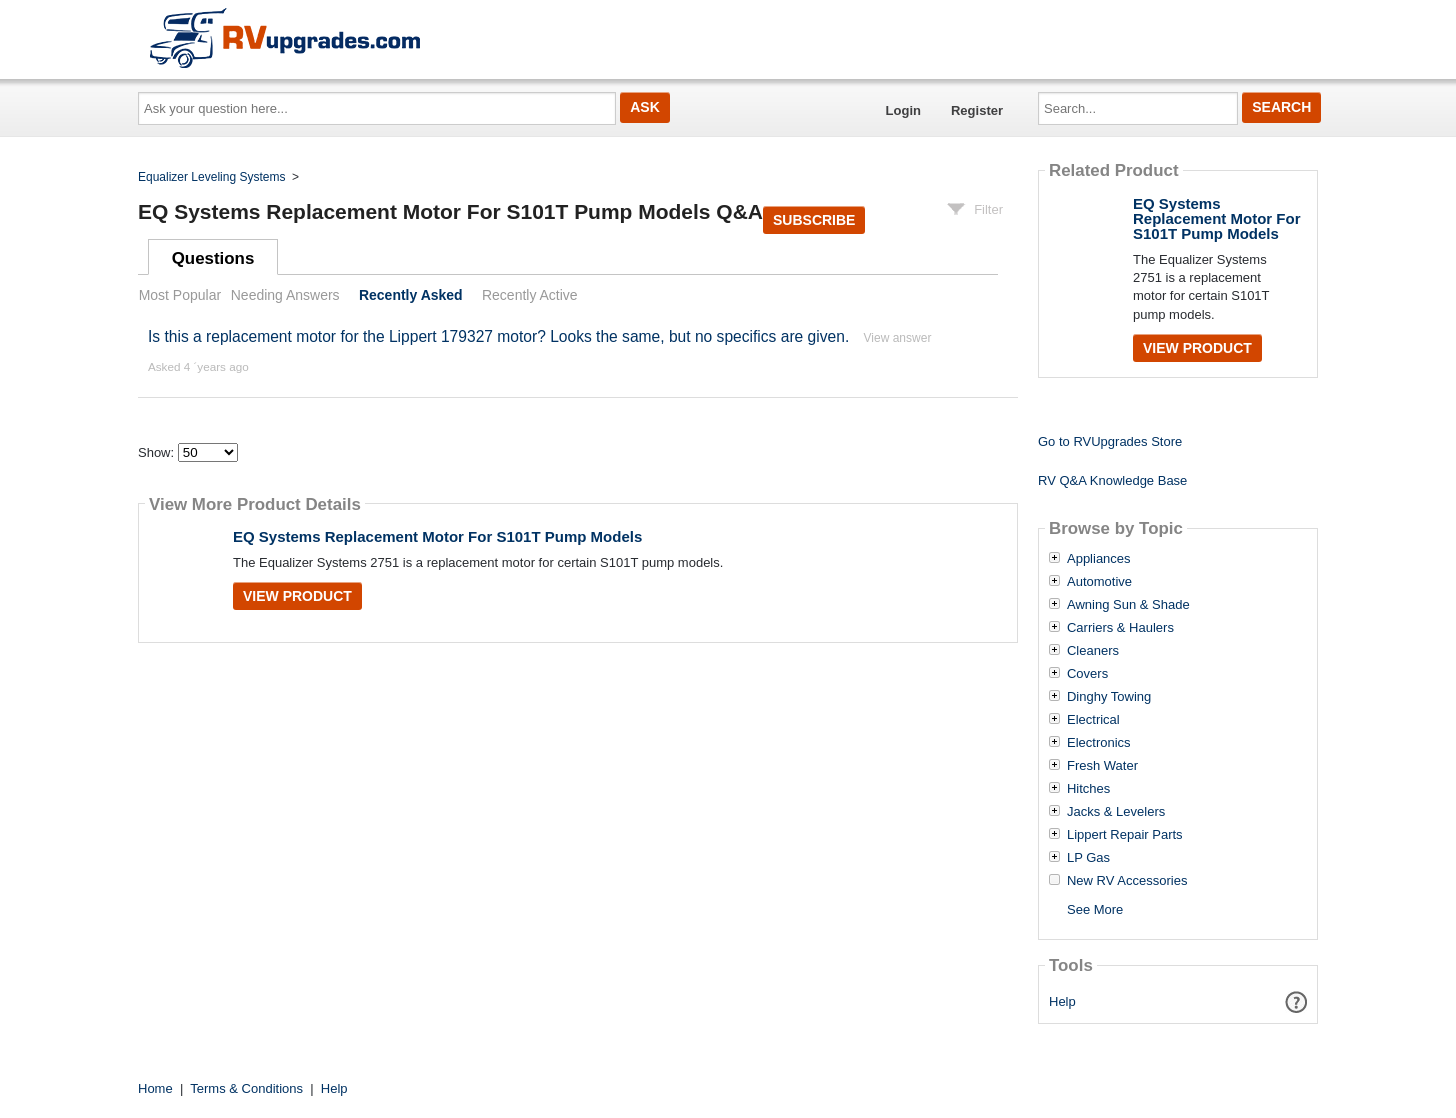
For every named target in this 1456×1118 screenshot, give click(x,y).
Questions (213, 258)
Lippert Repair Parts (1125, 835)
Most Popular (180, 295)
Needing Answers (285, 295)
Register (977, 110)
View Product (297, 596)
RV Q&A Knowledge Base (1112, 480)
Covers (1087, 674)
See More (1095, 909)
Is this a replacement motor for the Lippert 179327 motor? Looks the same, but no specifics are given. (498, 336)
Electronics (1099, 743)
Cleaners (1093, 651)
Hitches (1088, 789)
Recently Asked (411, 295)
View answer (898, 338)
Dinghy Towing (1109, 697)
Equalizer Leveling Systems (211, 177)
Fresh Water (1102, 766)
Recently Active (530, 295)
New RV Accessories (1127, 881)
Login (903, 110)
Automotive (1099, 582)
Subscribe (814, 220)
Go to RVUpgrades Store (1110, 441)
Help (1062, 1001)
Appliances (1099, 559)
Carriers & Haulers (1120, 628)
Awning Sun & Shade (1128, 605)
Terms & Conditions (246, 1088)
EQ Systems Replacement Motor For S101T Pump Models (437, 536)
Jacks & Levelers (1116, 812)
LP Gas (1088, 858)
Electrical (1093, 720)
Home (155, 1088)
